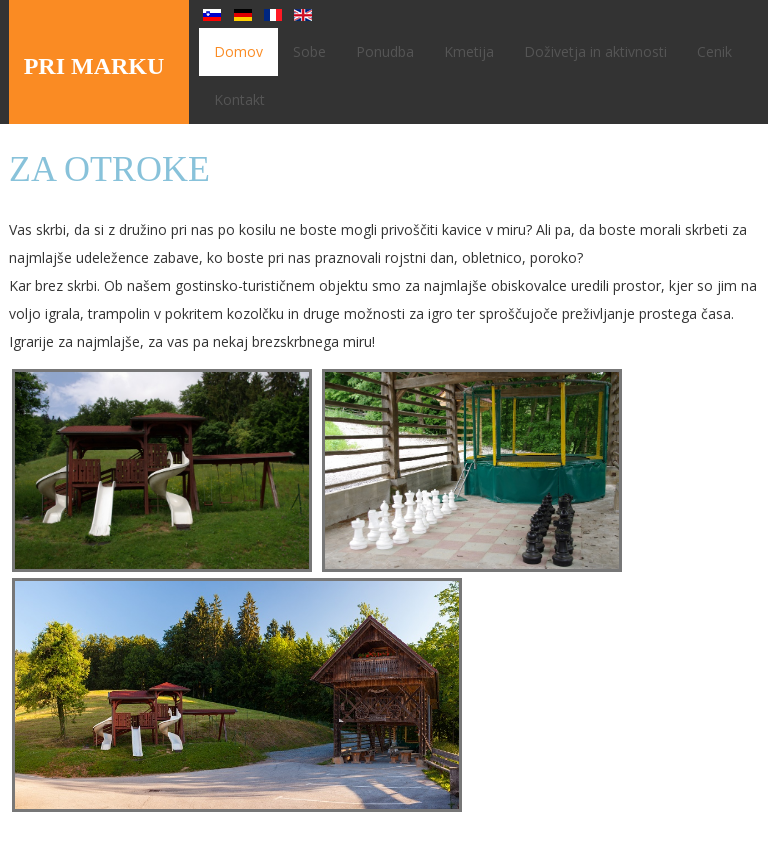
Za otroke (109, 169)
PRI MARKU (94, 66)
